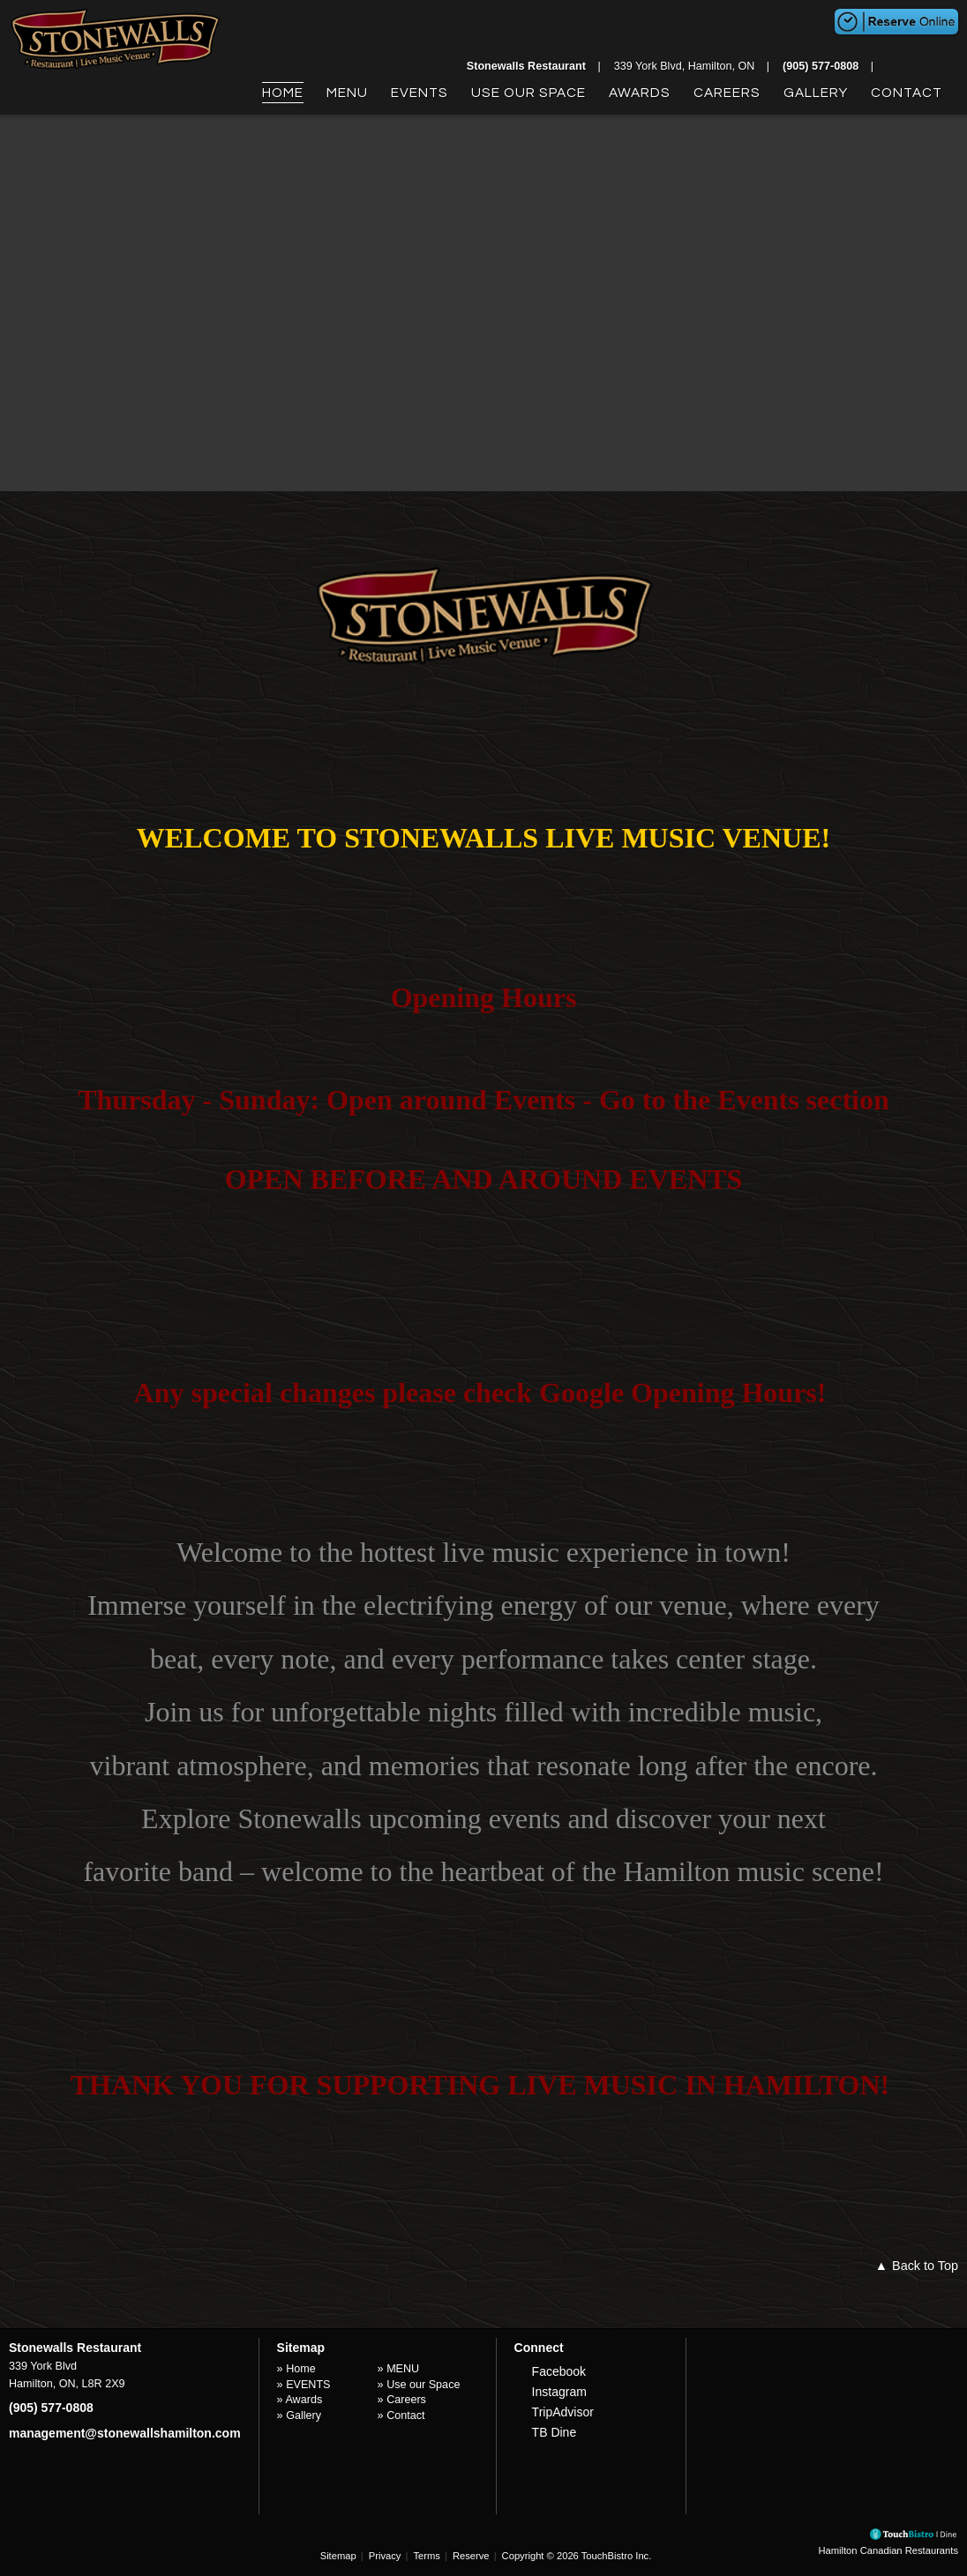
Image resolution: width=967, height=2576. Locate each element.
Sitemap (338, 2555)
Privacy (385, 2555)
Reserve (471, 2555)
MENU (347, 93)
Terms (426, 2555)
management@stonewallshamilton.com (125, 2433)
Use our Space (528, 93)
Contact (906, 93)
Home (283, 93)
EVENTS (419, 93)
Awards (640, 93)
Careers (727, 93)
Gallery (815, 93)
